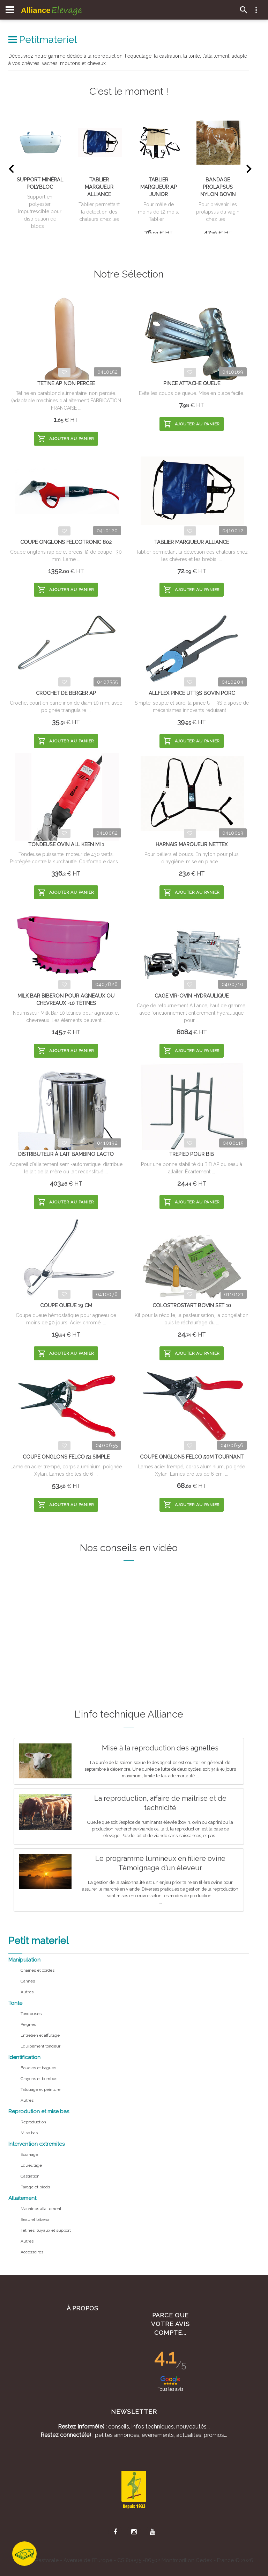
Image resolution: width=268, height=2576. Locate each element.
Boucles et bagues (38, 2067)
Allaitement (22, 2198)
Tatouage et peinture (40, 2089)
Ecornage (29, 2154)
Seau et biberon (36, 2219)
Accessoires (32, 2252)
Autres (27, 1991)
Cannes (28, 1981)
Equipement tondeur (40, 2046)
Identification (24, 2057)
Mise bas (29, 2132)
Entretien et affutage (40, 2035)
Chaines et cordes (37, 1970)
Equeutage (31, 2165)
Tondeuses (31, 2013)
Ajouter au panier (66, 438)
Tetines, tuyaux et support (46, 2230)
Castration (30, 2176)
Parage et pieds (35, 2187)
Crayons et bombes (39, 2078)
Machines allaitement (41, 2208)
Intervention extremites (36, 2144)
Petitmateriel (42, 39)
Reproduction (33, 2122)
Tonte (15, 2003)
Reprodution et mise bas (38, 2111)
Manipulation (24, 1960)
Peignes (28, 2024)
